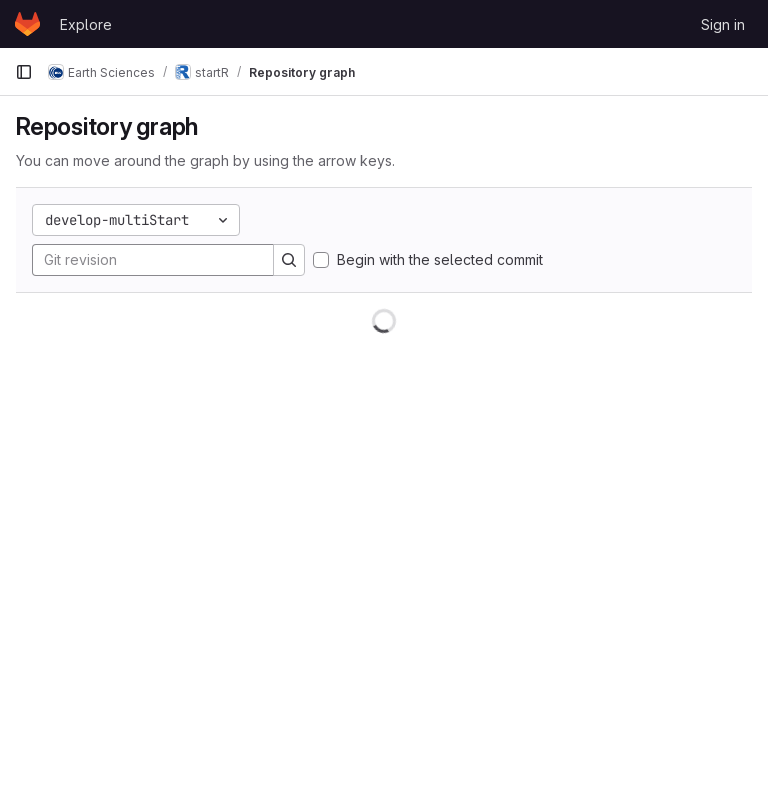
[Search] (289, 260)
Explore (86, 24)
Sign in (723, 24)
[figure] (384, 550)
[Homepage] (27, 24)
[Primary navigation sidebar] (24, 72)
